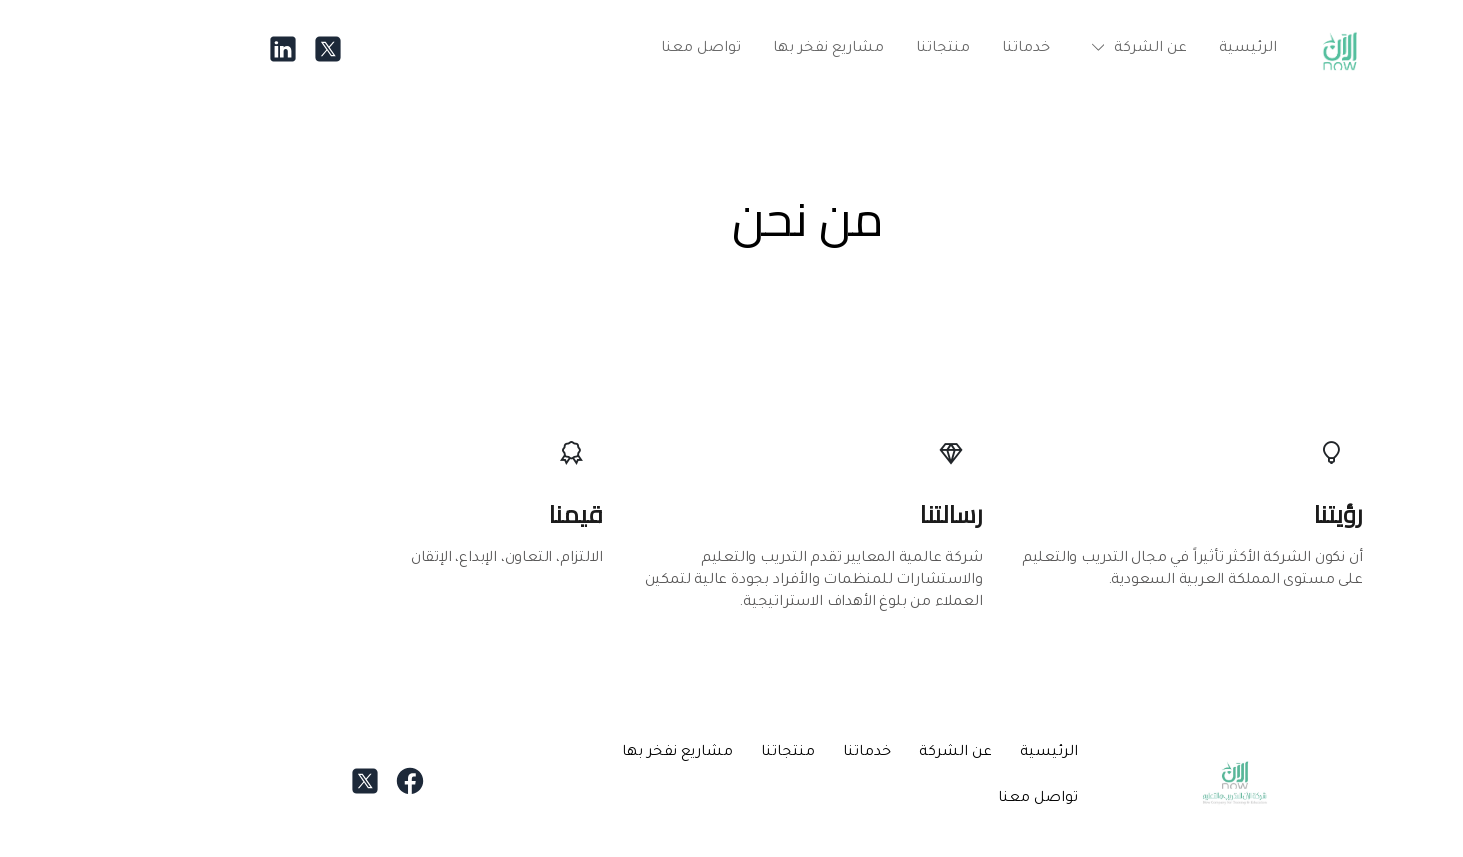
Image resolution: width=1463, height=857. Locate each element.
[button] (1059, 49)
